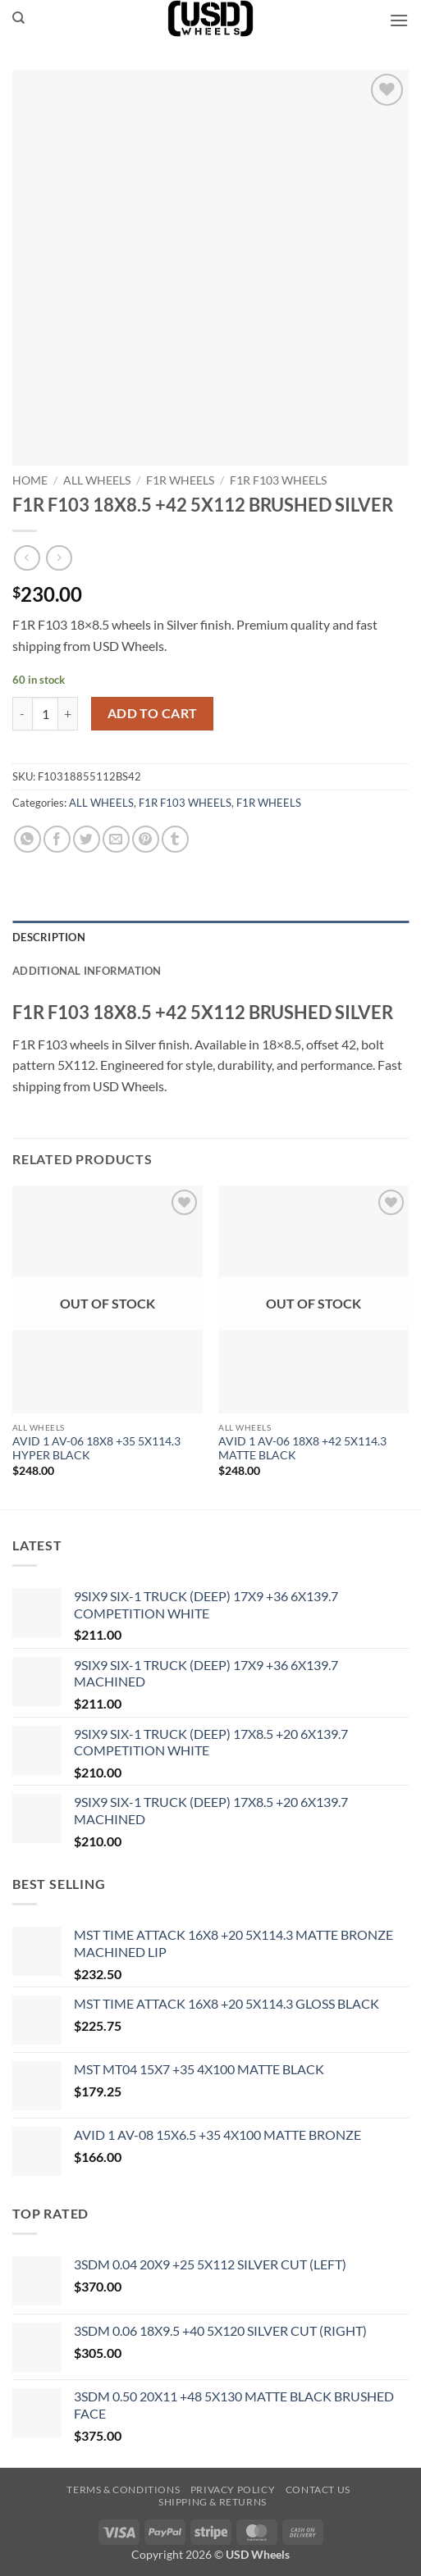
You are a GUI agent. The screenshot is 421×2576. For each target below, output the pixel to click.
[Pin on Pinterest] (145, 839)
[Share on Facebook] (57, 839)
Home (30, 480)
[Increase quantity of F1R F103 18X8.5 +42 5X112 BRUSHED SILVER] (68, 713)
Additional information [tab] (87, 970)
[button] (399, 20)
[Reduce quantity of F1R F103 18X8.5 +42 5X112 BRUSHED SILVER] (22, 713)
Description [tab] (48, 937)
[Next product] (26, 558)
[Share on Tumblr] (175, 839)
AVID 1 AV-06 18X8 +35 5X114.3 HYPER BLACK (96, 1449)
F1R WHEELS (180, 480)
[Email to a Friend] (116, 839)
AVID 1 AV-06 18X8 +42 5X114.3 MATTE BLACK (302, 1449)
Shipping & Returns (212, 2502)
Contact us (318, 2489)
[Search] (18, 18)
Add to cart (153, 713)
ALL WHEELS (96, 480)
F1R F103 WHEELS (278, 480)
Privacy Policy (233, 2489)
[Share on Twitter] (86, 839)
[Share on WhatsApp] (27, 839)
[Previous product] (58, 558)
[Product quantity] (45, 713)
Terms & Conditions (123, 2489)
